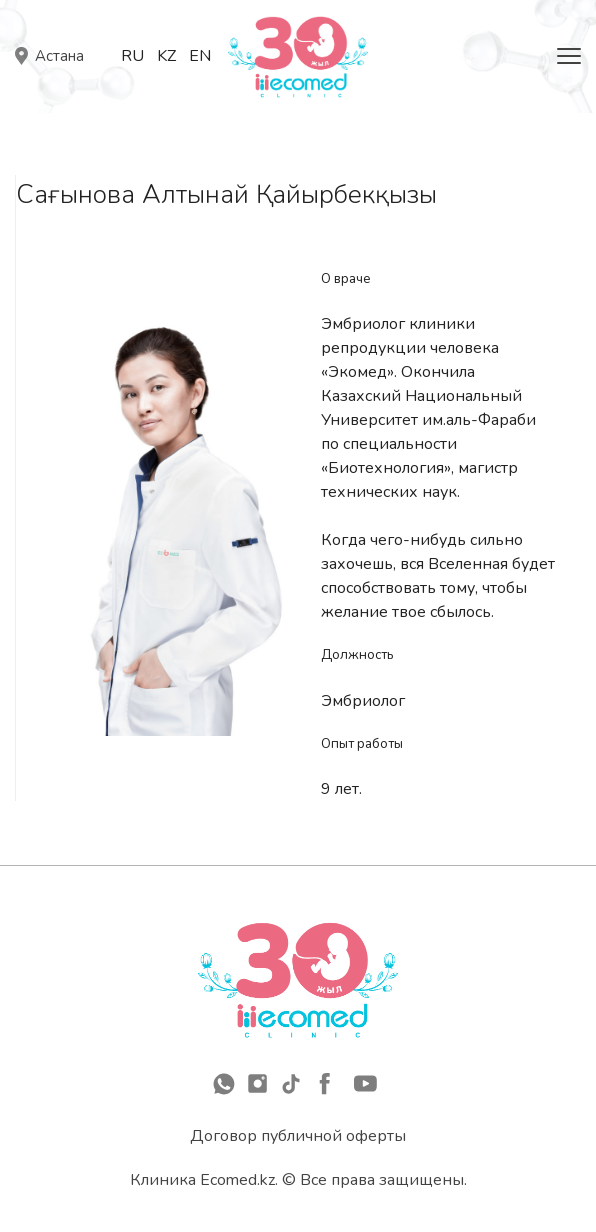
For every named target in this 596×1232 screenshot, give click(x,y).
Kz (166, 56)
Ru (132, 56)
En (200, 56)
